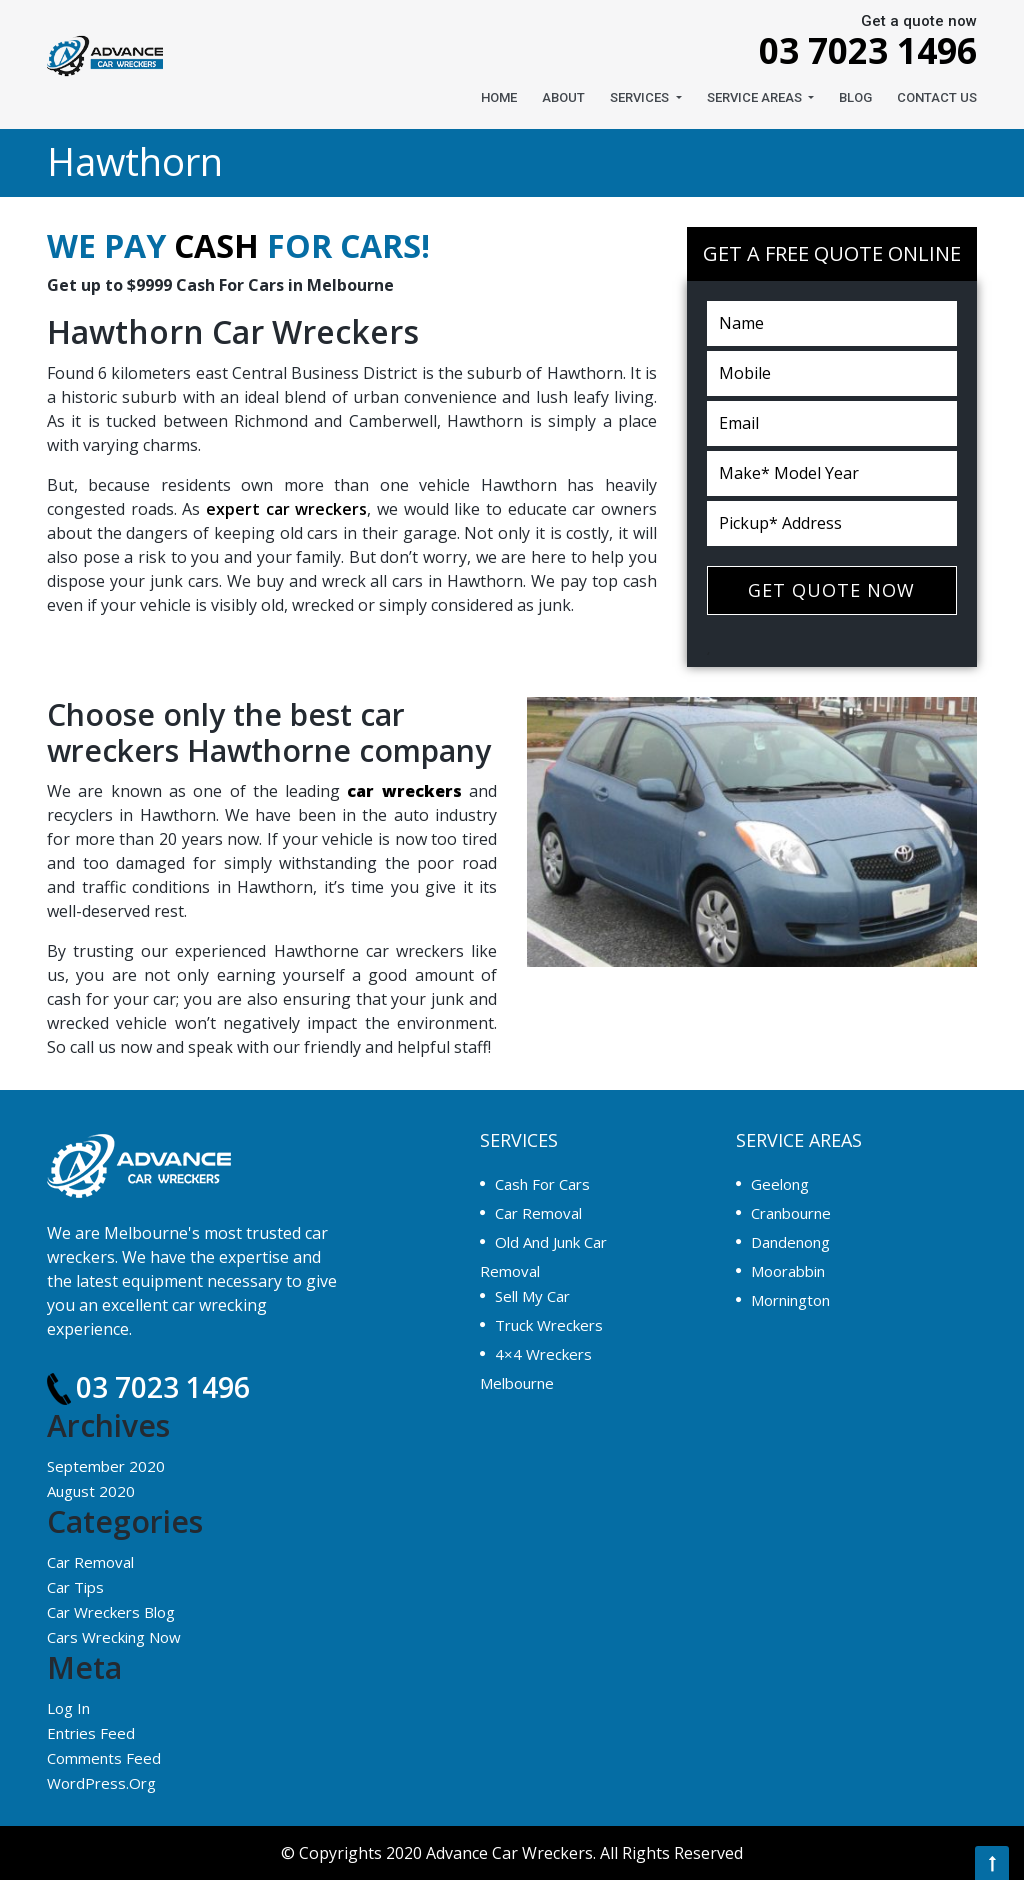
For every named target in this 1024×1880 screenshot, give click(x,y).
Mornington (790, 1300)
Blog (855, 97)
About (563, 97)
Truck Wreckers (549, 1325)
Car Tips (75, 1587)
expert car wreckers (286, 509)
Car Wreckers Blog (111, 1612)
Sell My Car (532, 1296)
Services (641, 97)
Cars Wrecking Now (114, 1637)
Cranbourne (791, 1213)
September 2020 (106, 1466)
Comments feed (104, 1758)
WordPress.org (101, 1783)
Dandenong (790, 1242)
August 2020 (91, 1491)
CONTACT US (937, 97)
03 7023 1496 (851, 50)
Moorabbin (788, 1271)
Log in (68, 1708)
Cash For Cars (542, 1184)
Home (499, 97)
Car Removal (90, 1562)
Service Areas (756, 97)
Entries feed (91, 1733)
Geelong (780, 1184)
